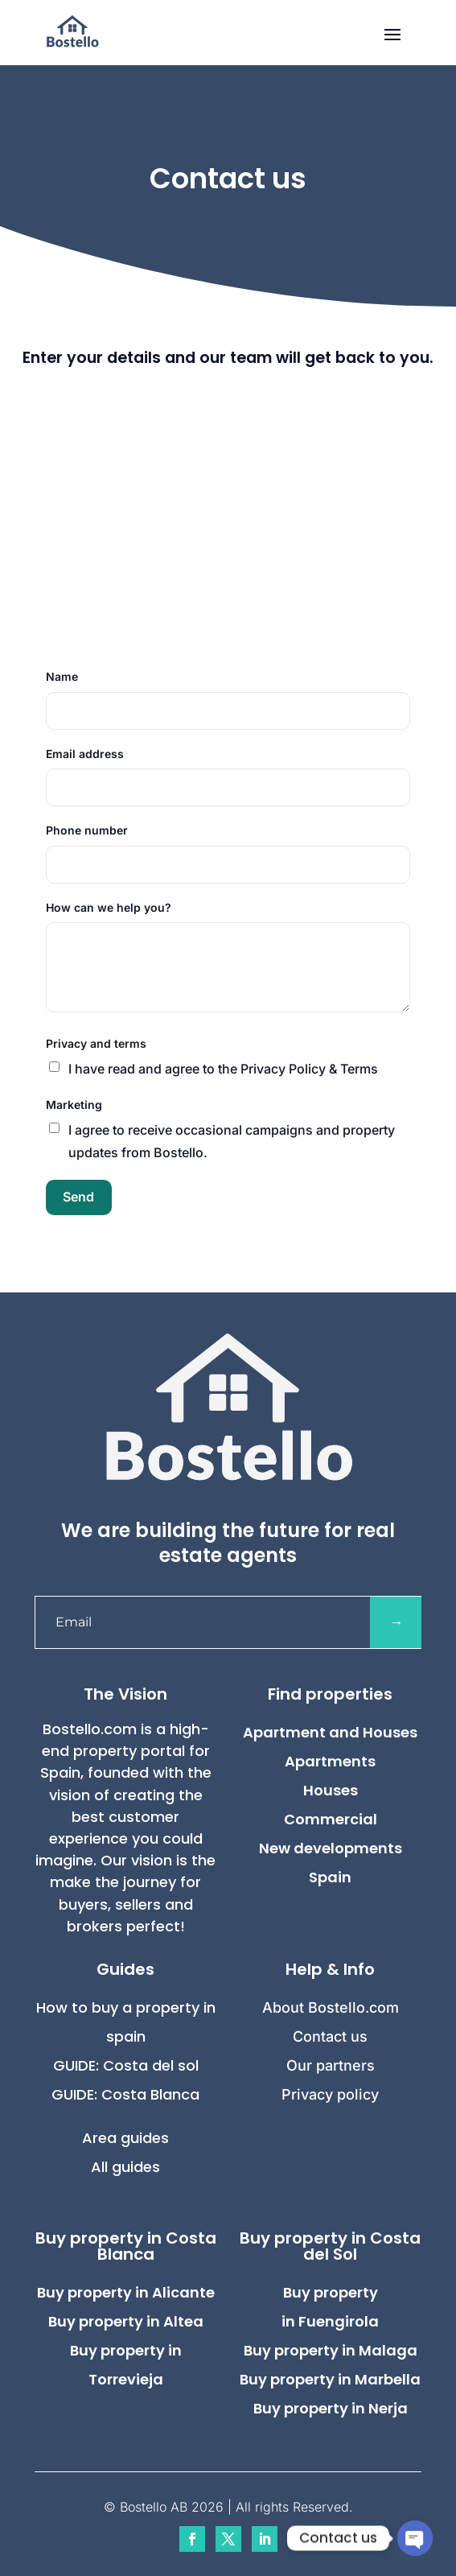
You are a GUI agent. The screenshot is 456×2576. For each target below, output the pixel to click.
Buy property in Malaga (330, 2350)
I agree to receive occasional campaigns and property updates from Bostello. (231, 1141)
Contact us (330, 2036)
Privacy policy (330, 2094)
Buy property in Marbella (330, 2379)
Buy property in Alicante (126, 2292)
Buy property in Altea (125, 2321)
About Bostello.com (330, 2007)
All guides (125, 2167)
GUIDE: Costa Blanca (125, 2094)
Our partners (330, 2065)
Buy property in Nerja (330, 2408)
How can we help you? (108, 907)
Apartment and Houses (330, 1732)
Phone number (87, 830)
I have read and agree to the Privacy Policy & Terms (223, 1069)
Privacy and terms (96, 1043)
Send (78, 1197)
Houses (330, 1790)
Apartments (330, 1761)
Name (62, 676)
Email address (85, 753)
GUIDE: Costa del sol (126, 2065)
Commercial (330, 1819)
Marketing (74, 1104)
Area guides (125, 2138)
